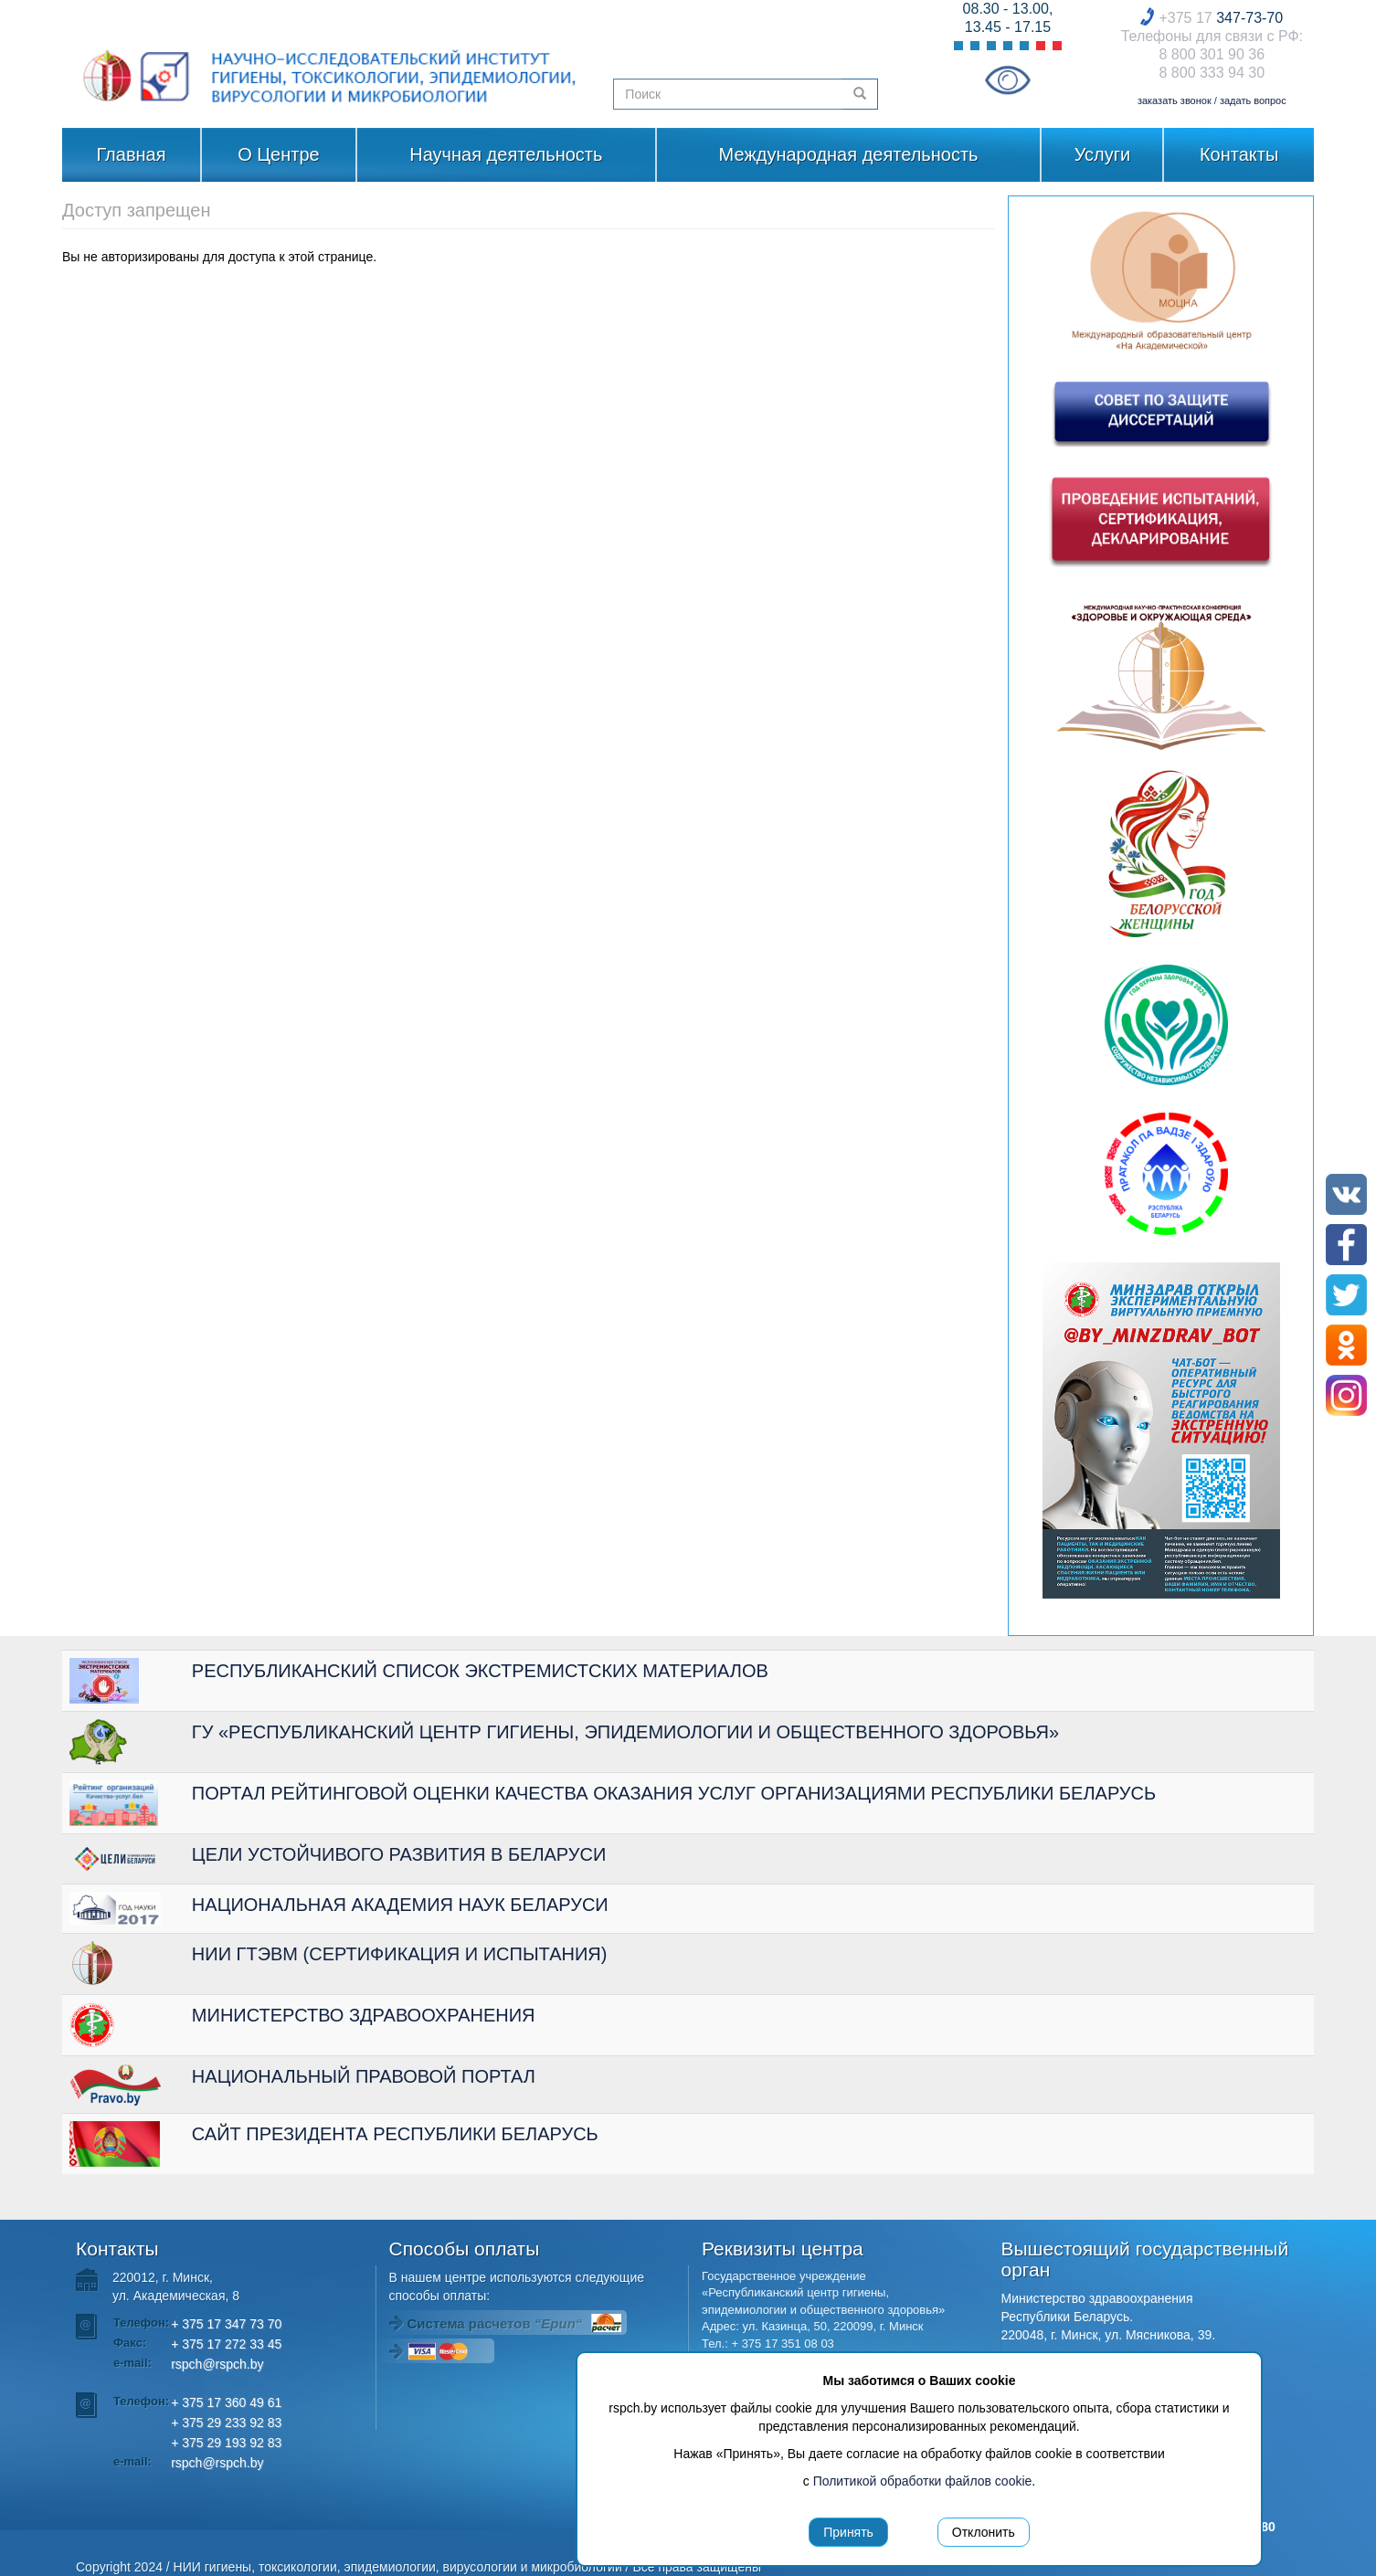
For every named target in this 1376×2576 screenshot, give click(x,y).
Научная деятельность (505, 154)
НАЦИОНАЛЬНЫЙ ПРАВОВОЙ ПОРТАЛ (363, 2076)
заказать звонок (1175, 100)
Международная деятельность (849, 154)
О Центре (278, 154)
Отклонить (983, 2532)
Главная (130, 154)
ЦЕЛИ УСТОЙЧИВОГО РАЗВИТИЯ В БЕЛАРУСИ (399, 1854)
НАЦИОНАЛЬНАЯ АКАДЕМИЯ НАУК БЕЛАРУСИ (400, 1905)
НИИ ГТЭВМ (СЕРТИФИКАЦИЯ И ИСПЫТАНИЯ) (400, 1954)
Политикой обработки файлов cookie (922, 2481)
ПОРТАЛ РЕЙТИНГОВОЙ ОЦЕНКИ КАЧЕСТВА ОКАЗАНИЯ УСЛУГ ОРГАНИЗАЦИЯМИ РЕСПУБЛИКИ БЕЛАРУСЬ (674, 1793)
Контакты (1239, 154)
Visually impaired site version (1007, 80)
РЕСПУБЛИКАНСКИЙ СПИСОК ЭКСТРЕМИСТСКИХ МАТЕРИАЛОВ (480, 1671)
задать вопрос (1253, 100)
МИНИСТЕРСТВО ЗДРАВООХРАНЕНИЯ (363, 2015)
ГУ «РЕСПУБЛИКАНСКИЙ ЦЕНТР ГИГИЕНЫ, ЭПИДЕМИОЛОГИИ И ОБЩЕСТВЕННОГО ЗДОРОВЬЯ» (625, 1732)
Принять (848, 2532)
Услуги (1102, 154)
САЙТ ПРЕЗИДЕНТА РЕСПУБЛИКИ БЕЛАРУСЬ (395, 2134)
